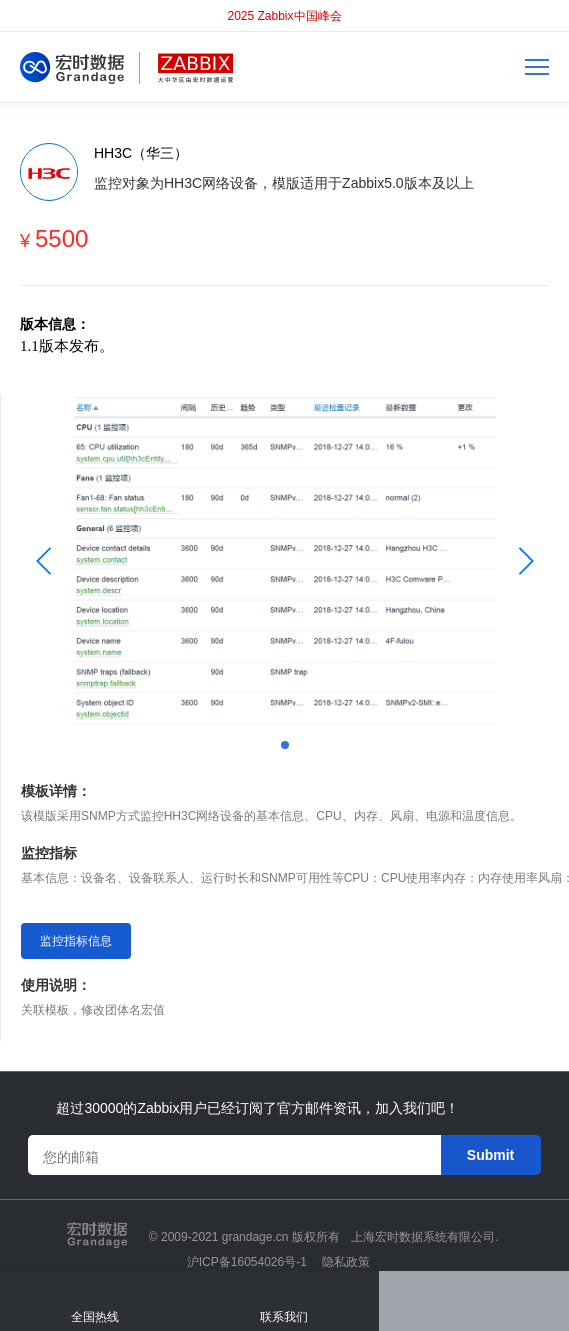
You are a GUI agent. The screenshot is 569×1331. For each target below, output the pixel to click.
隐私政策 (346, 1262)
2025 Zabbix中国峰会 (284, 16)
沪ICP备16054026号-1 (247, 1262)
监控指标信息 (76, 941)
